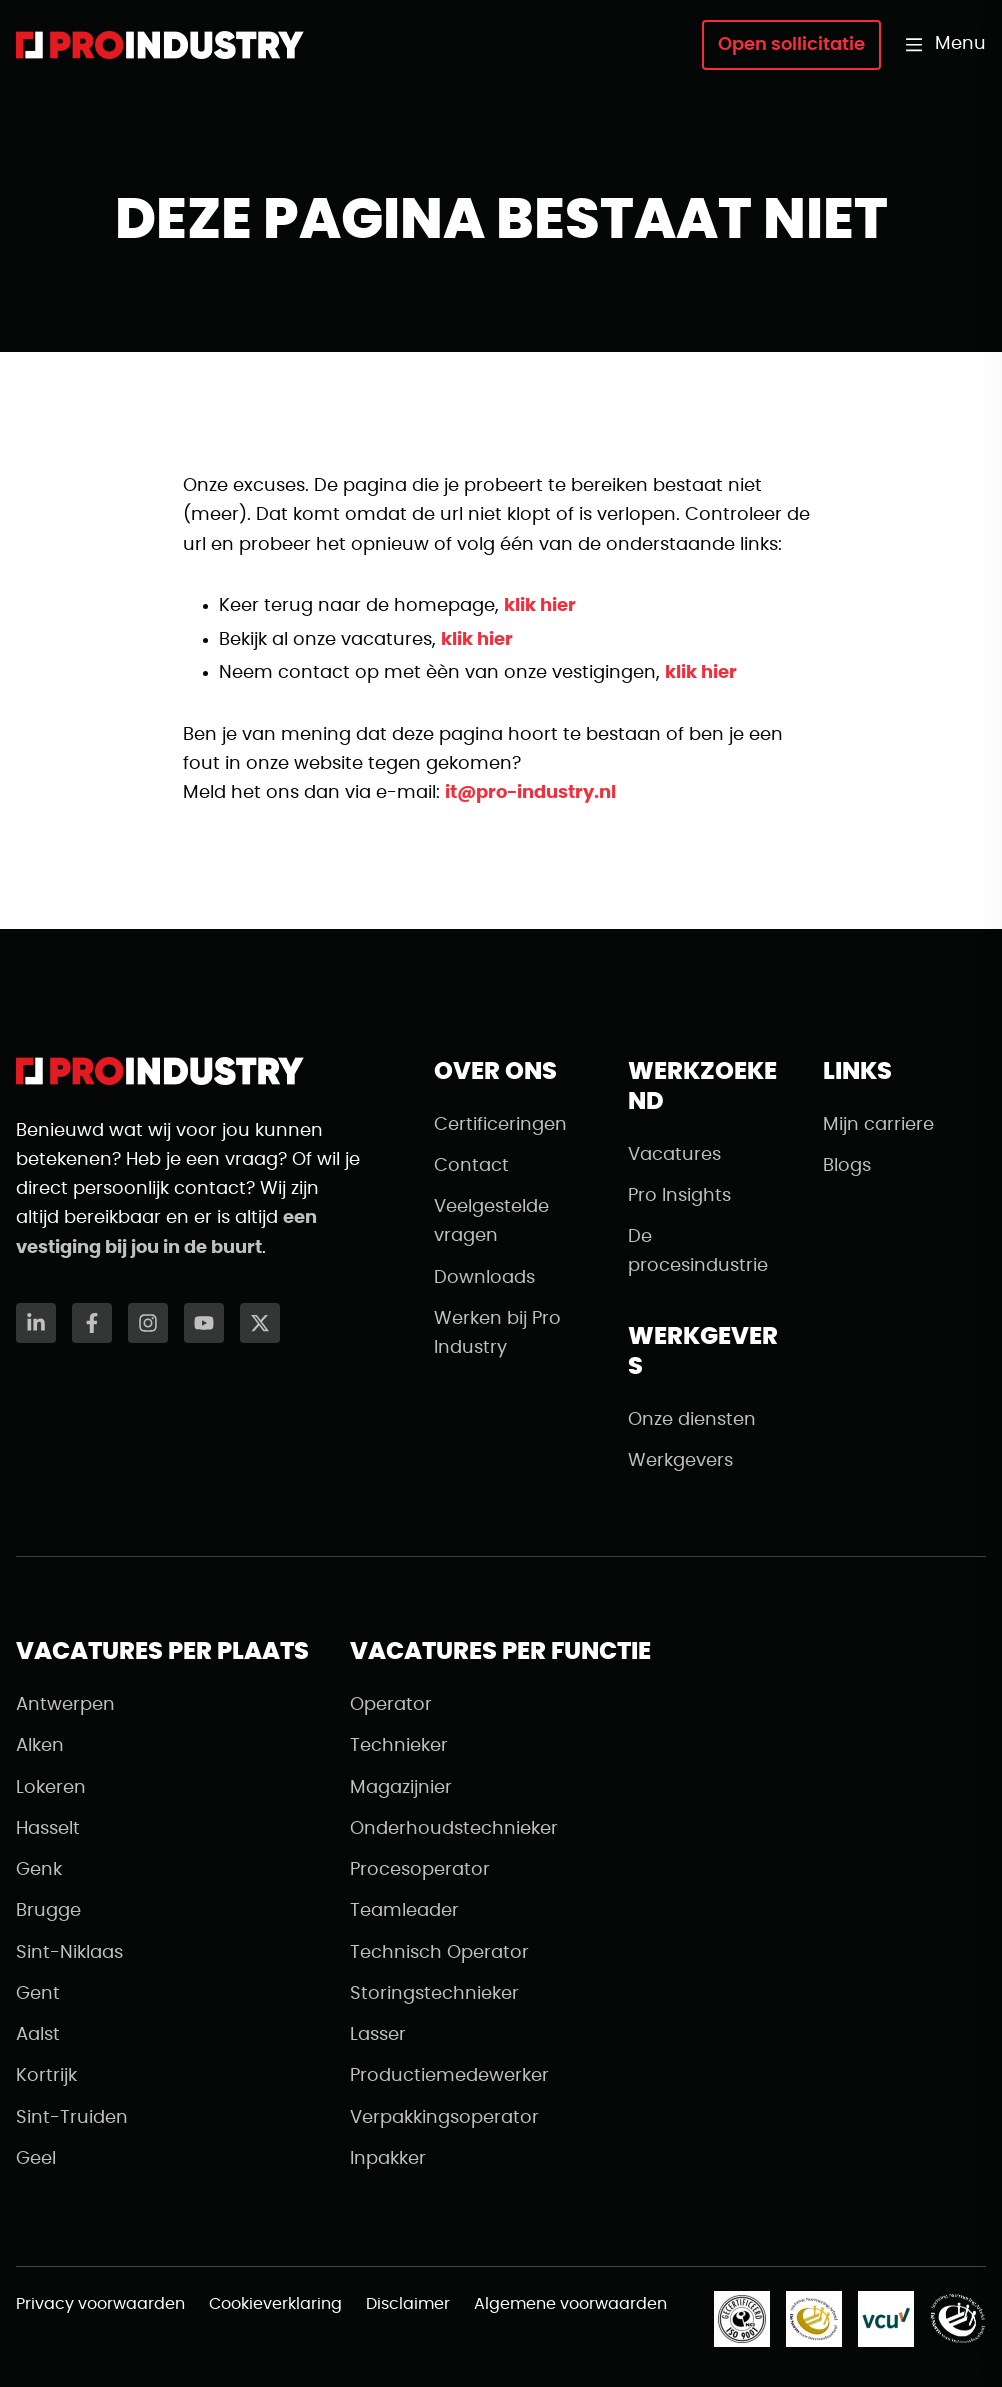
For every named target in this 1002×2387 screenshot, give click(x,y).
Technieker (399, 1746)
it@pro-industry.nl (530, 793)
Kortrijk (46, 2076)
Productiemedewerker (449, 2076)
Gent (38, 1994)
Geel (36, 2159)
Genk (39, 1870)
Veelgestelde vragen (491, 1221)
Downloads (484, 1278)
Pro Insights (679, 1196)
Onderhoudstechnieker (454, 1829)
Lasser (378, 2035)
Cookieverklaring (275, 2304)
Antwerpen (65, 1705)
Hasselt (48, 1829)
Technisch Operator (439, 1953)
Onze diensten (692, 1420)
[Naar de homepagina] (160, 45)
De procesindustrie (698, 1251)
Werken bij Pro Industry (497, 1333)
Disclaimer (408, 2304)
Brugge (48, 1911)
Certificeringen (500, 1125)
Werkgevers (680, 1461)
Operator (391, 1705)
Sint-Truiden (72, 2118)
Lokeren (51, 1788)
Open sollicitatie (791, 45)
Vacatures (674, 1155)
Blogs (847, 1166)
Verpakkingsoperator (444, 2118)
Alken (40, 1746)
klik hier (540, 606)
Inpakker (388, 2159)
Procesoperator (420, 1870)
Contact (471, 1166)
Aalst (38, 2035)
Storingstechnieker (434, 1994)
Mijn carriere (878, 1125)
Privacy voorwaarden (100, 2304)
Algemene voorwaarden (570, 2304)
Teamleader (404, 1911)
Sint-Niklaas (69, 1953)
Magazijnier (401, 1788)
